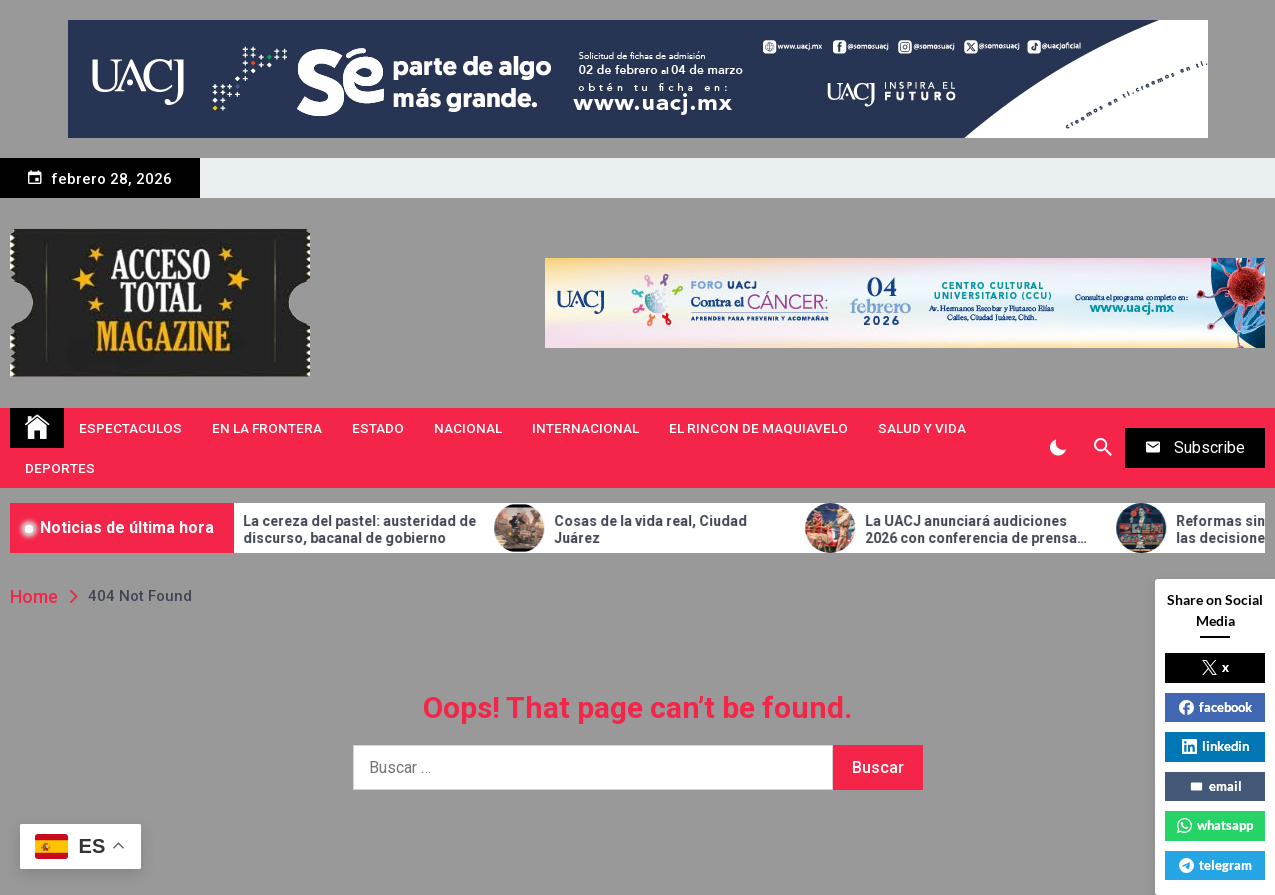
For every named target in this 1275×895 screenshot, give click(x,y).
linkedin (1215, 746)
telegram (1215, 865)
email (1215, 786)
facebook (1215, 707)
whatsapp (1215, 825)
